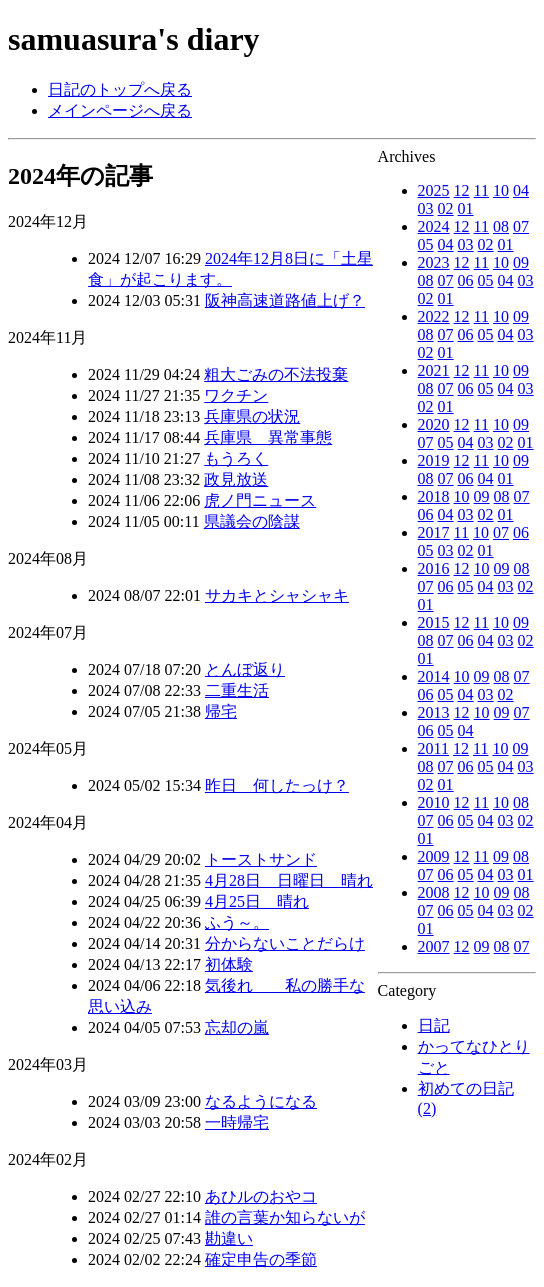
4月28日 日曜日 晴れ (289, 880)
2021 (434, 370)
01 (466, 208)
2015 (434, 622)
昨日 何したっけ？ (277, 785)
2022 (434, 316)
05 (426, 244)
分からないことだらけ (285, 943)
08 (501, 226)
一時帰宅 (237, 1122)
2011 (433, 748)
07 (521, 226)
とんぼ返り (245, 669)
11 (481, 190)
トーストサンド (261, 859)
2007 (434, 946)
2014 (434, 676)
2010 (434, 802)
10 (501, 190)
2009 (434, 856)
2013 (434, 712)
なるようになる (261, 1101)
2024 (434, 226)
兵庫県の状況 (252, 416)
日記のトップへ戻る (120, 89)
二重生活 (237, 690)
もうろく (236, 458)
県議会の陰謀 (252, 521)
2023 (434, 262)
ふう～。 (237, 922)
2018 (434, 496)
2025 (434, 190)
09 (521, 262)
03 (426, 208)
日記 (434, 1025)
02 (446, 208)
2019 (434, 460)
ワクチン (236, 395)
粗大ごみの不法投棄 (276, 374)
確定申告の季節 (261, 1259)
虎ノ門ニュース (260, 500)
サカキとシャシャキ (277, 595)
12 (462, 190)
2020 (434, 424)
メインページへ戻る (120, 110)
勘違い (229, 1238)
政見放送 (236, 479)
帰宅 (221, 711)
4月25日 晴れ (257, 901)
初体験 (229, 964)
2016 (434, 568)
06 (466, 280)
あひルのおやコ (261, 1196)
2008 (434, 892)
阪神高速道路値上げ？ (285, 300)
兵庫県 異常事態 (268, 437)
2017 (434, 532)
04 (521, 190)
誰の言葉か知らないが (285, 1217)
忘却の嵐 (237, 1027)
